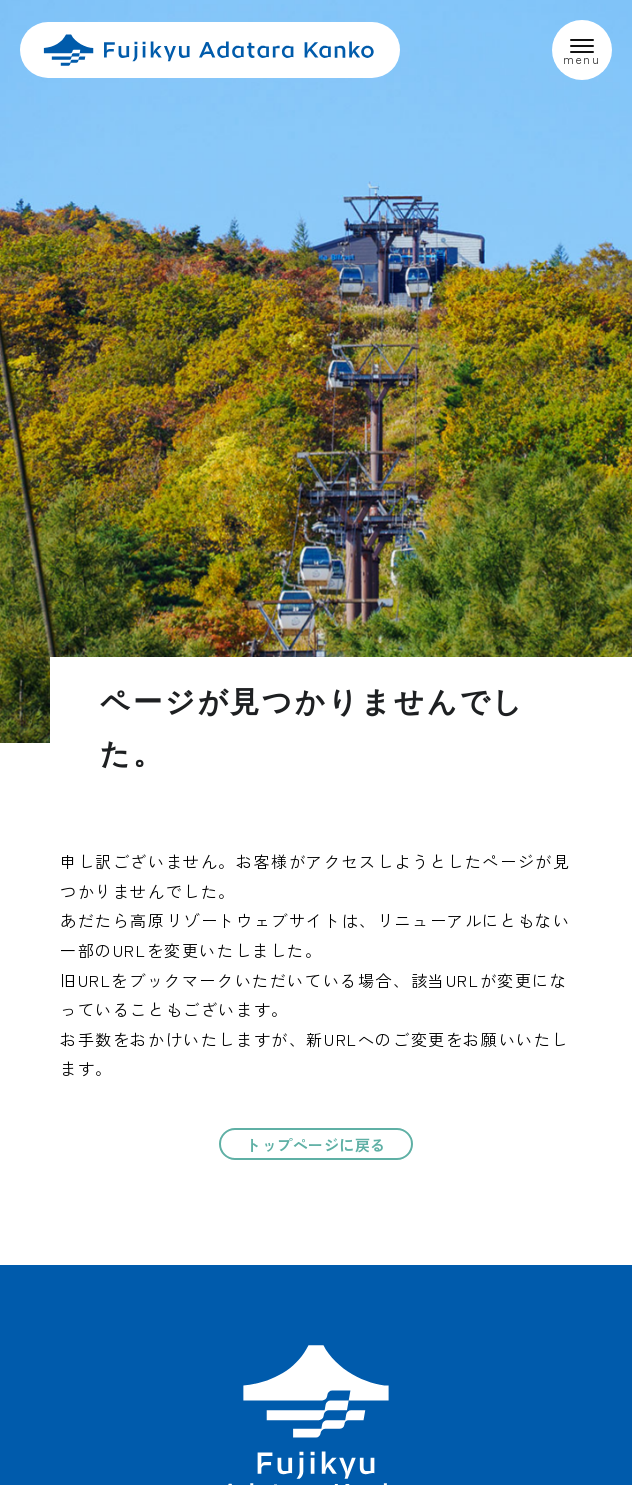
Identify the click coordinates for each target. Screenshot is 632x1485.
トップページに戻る (316, 1144)
